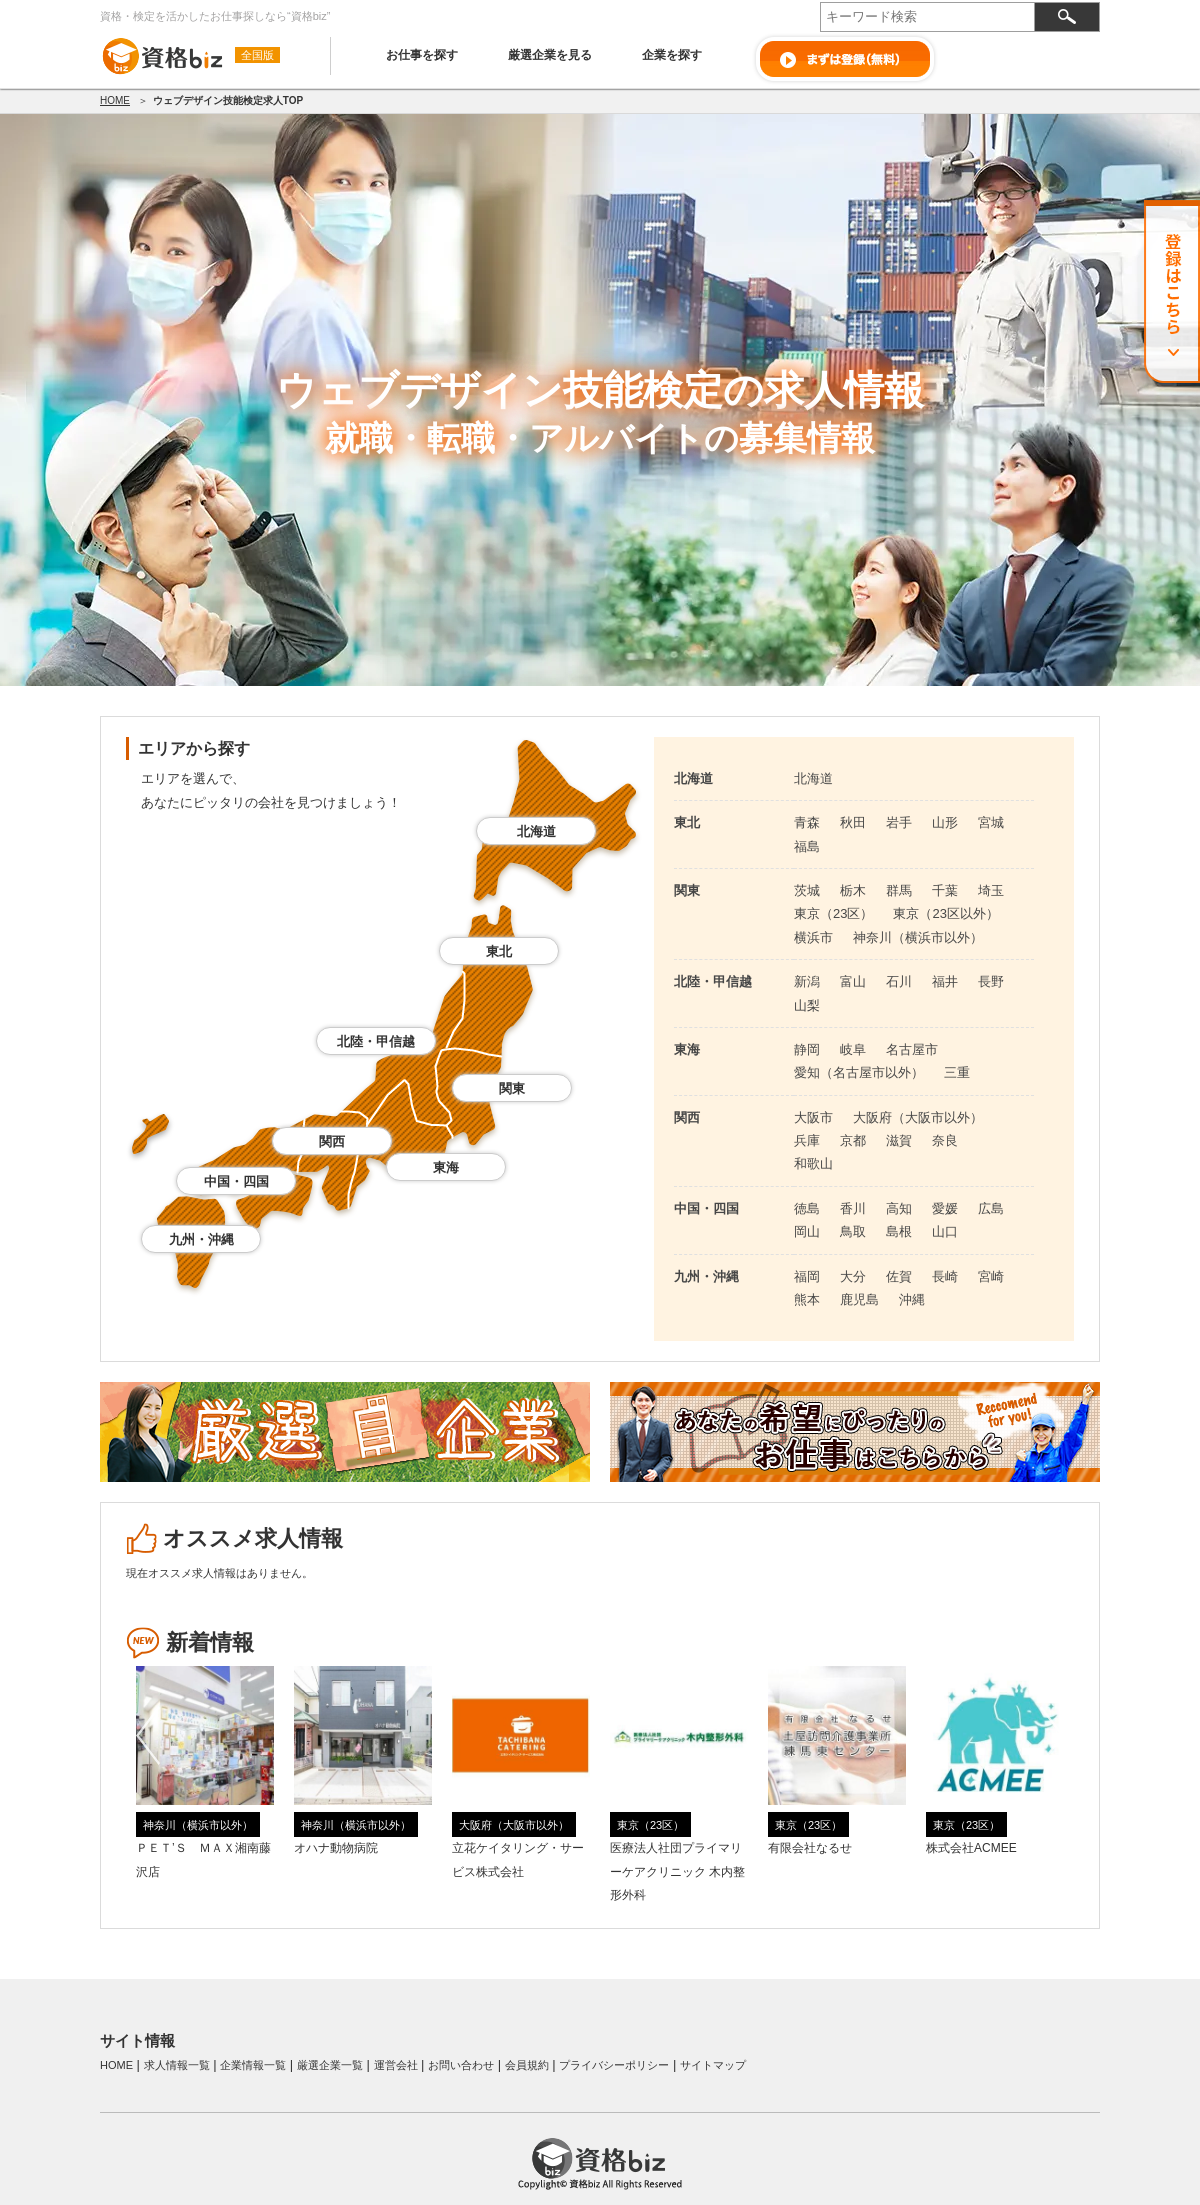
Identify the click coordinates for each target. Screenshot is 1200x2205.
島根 (899, 1231)
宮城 (991, 822)
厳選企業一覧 (330, 2065)
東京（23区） (833, 913)
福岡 (807, 1276)
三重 (957, 1072)
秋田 (853, 822)
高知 (899, 1208)
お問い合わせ (461, 2065)
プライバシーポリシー (614, 2065)
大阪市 (813, 1117)
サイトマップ (713, 2065)
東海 (446, 1167)
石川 (899, 981)
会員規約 (527, 2065)
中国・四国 (236, 1181)
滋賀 (899, 1140)
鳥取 (853, 1231)
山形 (945, 822)
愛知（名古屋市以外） (859, 1072)
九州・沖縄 (201, 1239)
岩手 (899, 822)
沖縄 (912, 1299)
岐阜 (853, 1049)
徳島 (807, 1208)
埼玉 (991, 890)
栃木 (853, 890)
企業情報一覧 (253, 2065)
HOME (115, 100)
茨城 (807, 890)
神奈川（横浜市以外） (918, 937)
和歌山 (813, 1163)
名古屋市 (912, 1049)
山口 (945, 1231)
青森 (807, 822)
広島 (991, 1208)
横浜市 (813, 937)
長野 (991, 981)
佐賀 (899, 1276)
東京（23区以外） (945, 913)
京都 (853, 1140)
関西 (332, 1141)
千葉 (945, 890)
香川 (853, 1208)
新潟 (807, 981)
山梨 (807, 1005)
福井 (945, 981)
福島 (807, 846)
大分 (853, 1276)
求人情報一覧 (177, 2065)
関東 (512, 1088)
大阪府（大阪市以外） (918, 1117)
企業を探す (672, 55)
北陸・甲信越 (376, 1041)
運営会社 (396, 2065)
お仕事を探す (422, 55)
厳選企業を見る (550, 55)
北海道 (536, 831)
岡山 (807, 1231)
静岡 (807, 1049)
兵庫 (807, 1140)
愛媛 (945, 1208)
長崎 (945, 1276)
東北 (499, 951)
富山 (853, 981)
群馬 (899, 890)
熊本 (807, 1299)
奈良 (945, 1140)
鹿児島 (859, 1299)
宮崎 (991, 1276)
